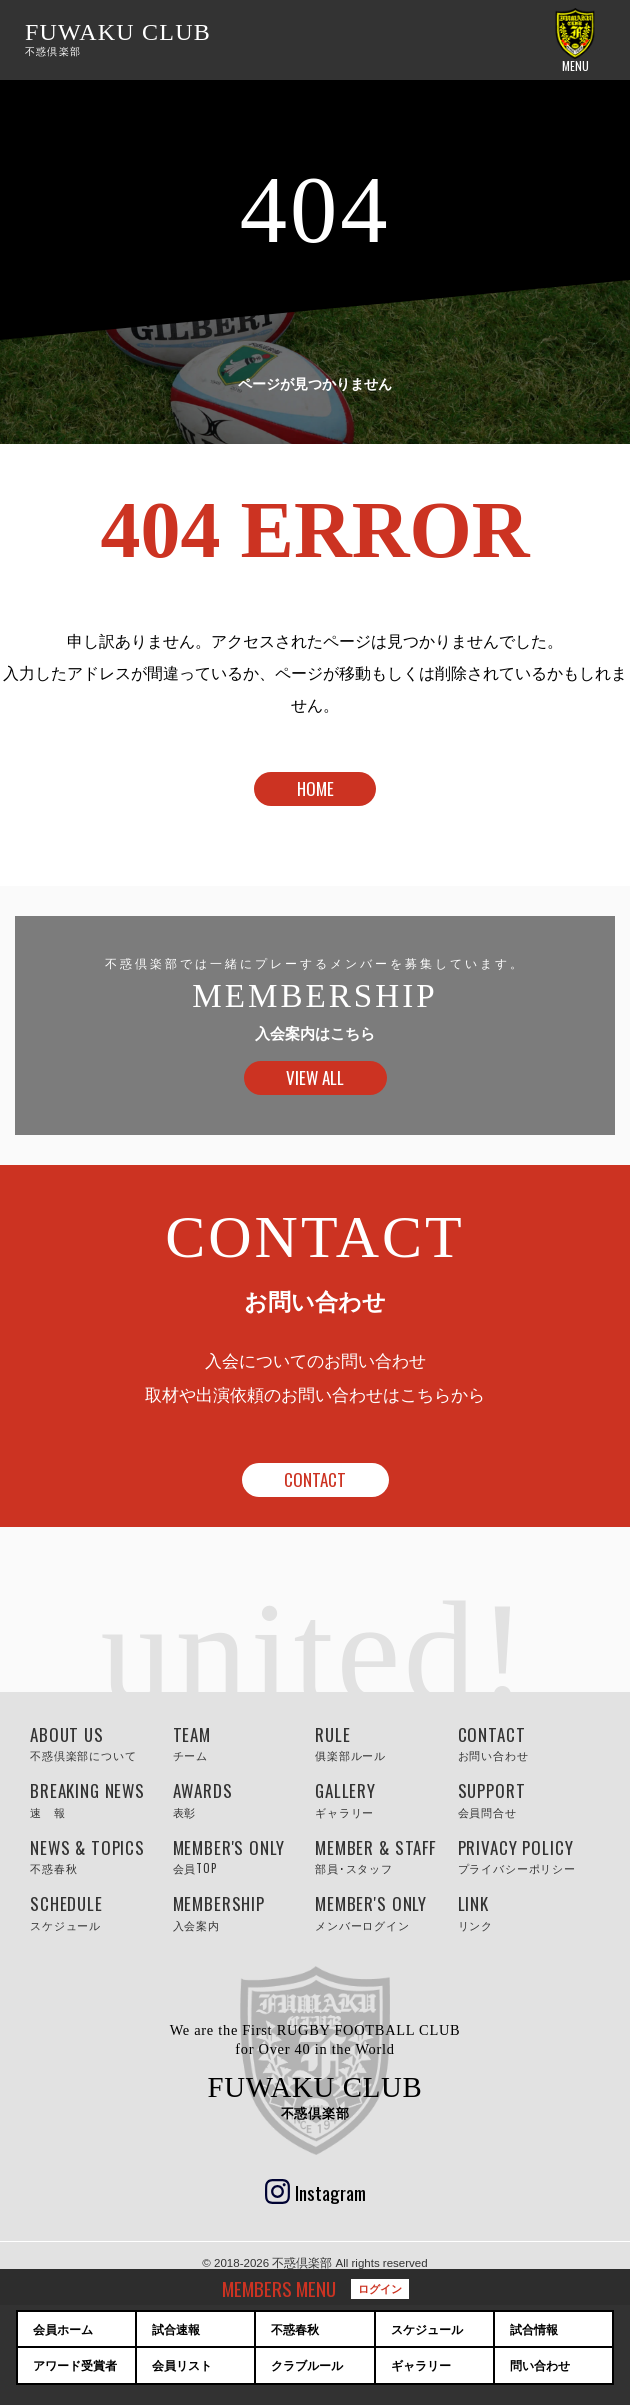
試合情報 (534, 2330)
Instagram (330, 2192)
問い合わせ (540, 2366)
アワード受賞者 (75, 2366)
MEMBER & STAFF (386, 1856)
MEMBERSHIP (244, 1912)
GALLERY (386, 1799)
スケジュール (427, 2330)
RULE (386, 1743)
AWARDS (244, 1799)
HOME (315, 788)
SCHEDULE (101, 1912)
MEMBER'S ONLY (244, 1856)
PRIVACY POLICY (529, 1856)
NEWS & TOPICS (101, 1856)
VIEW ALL (315, 1077)
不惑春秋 (295, 2330)
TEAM (244, 1743)
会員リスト (182, 2366)
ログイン (380, 2288)
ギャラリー (421, 2366)
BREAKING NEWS (101, 1799)
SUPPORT (529, 1799)
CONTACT (315, 1479)
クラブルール (307, 2366)
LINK (529, 1912)
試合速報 (176, 2330)
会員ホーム (63, 2330)
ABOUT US (101, 1743)
